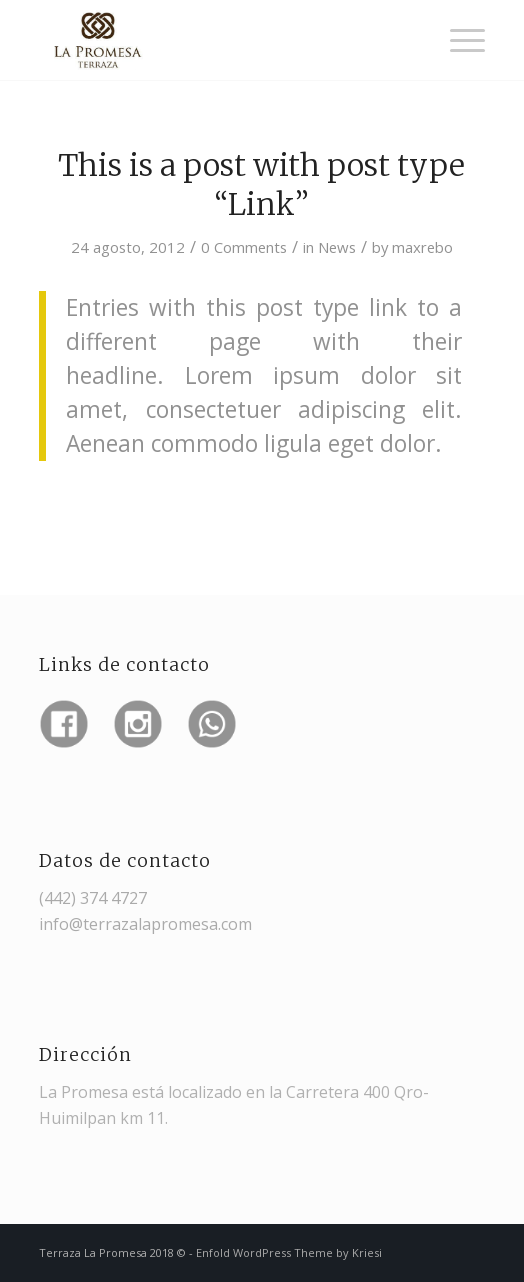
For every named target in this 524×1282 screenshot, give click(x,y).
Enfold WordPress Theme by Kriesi (289, 1252)
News (337, 247)
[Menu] (457, 40)
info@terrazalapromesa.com (145, 924)
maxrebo (422, 247)
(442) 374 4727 (93, 898)
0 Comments (244, 247)
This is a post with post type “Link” (261, 184)
